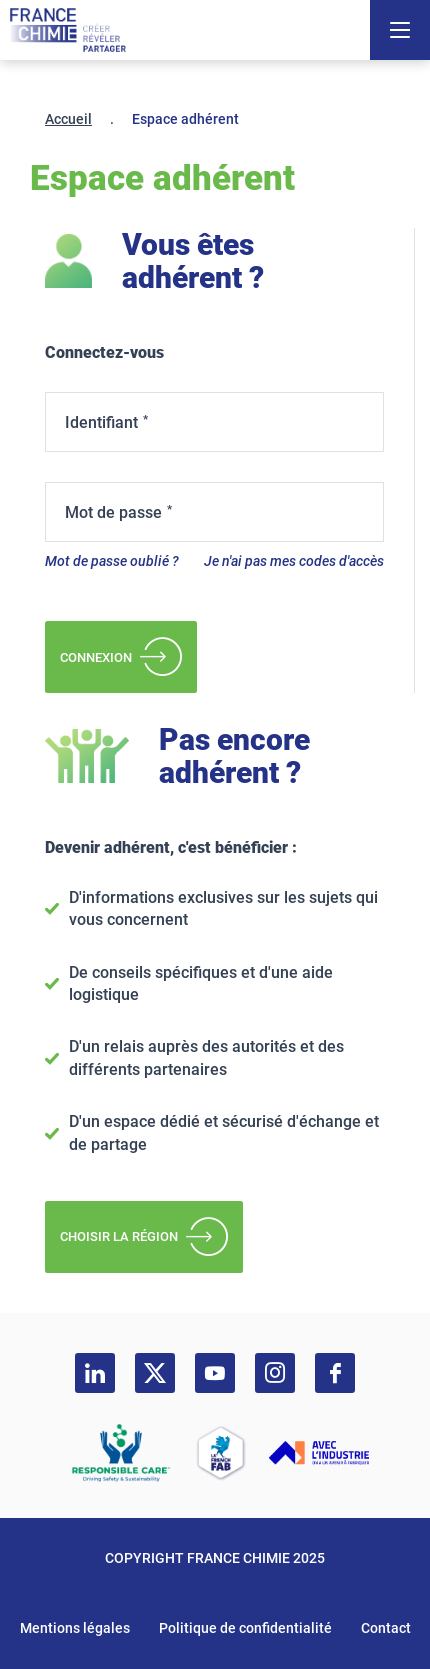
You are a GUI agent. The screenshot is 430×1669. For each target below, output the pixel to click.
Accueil (68, 119)
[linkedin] (95, 1373)
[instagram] (275, 1373)
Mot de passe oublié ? (112, 561)
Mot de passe (113, 512)
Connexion (121, 657)
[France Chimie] (68, 30)
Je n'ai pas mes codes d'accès (294, 561)
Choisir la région (144, 1237)
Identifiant (101, 422)
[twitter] (155, 1373)
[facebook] (335, 1373)
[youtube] (215, 1373)
